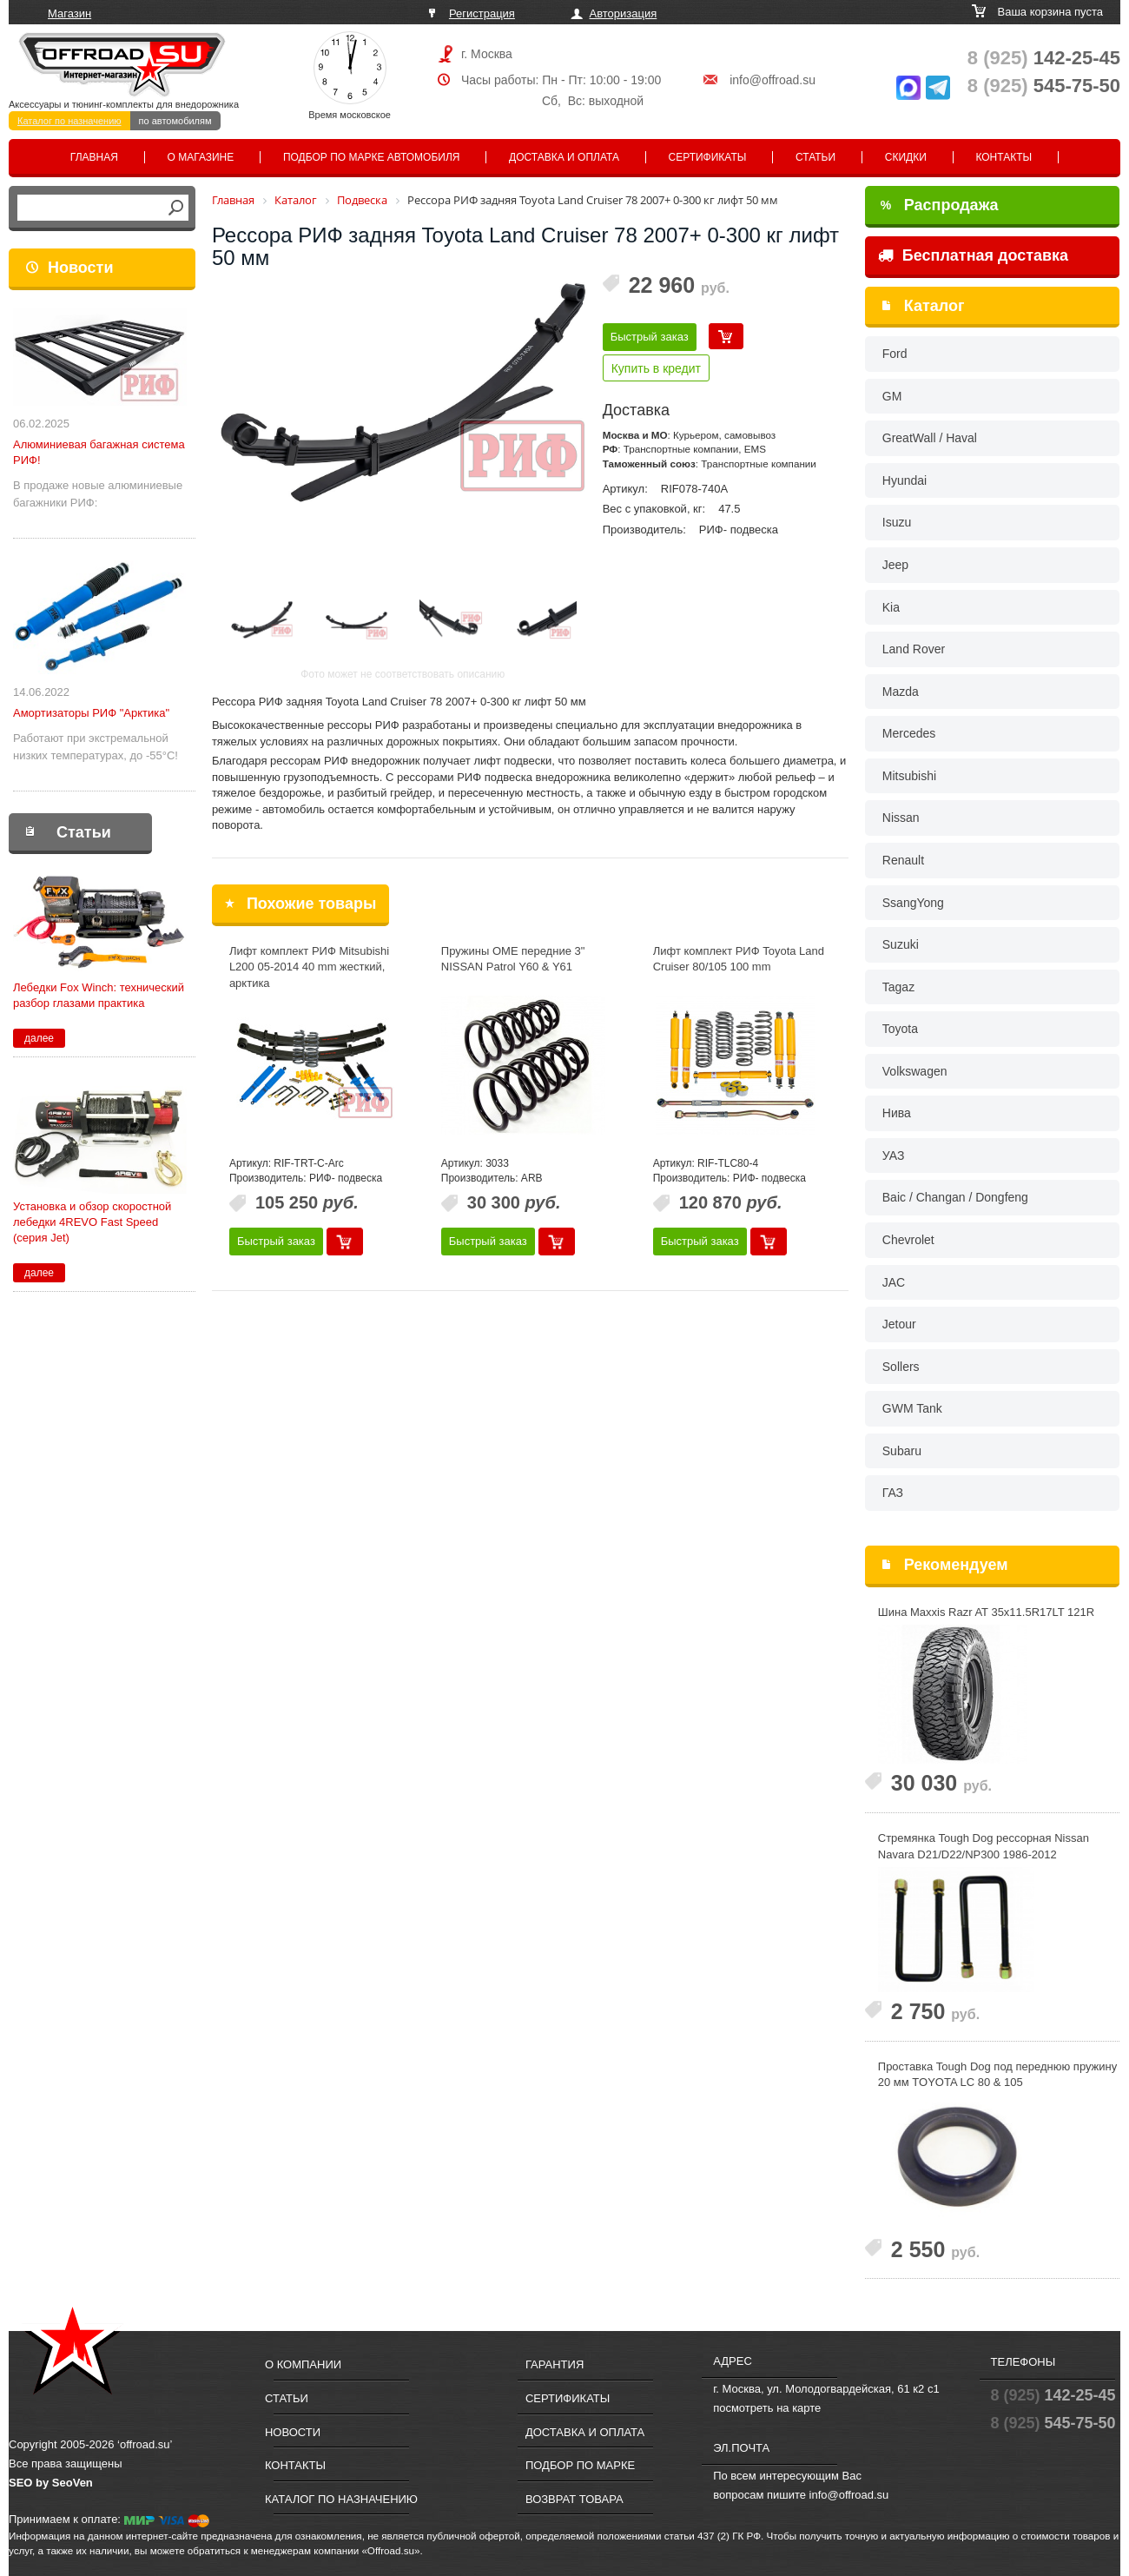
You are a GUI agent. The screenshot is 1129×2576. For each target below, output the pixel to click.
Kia (891, 607)
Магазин (69, 13)
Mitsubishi (909, 776)
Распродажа (940, 205)
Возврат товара (574, 2499)
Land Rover (913, 649)
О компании (303, 2364)
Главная (94, 157)
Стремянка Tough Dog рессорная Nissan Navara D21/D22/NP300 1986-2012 (983, 1846)
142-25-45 (1043, 58)
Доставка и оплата (564, 157)
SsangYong (913, 903)
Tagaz (898, 987)
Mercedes (908, 733)
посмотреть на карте (767, 2407)
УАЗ (893, 1155)
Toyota (900, 1029)
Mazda (900, 692)
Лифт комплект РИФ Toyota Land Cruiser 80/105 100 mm (738, 959)
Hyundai (904, 480)
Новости (80, 267)
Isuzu (896, 522)
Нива (896, 1113)
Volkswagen (914, 1071)
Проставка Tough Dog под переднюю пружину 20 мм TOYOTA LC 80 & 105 (997, 2074)
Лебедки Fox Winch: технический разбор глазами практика (98, 995)
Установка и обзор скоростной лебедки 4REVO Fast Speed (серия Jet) (92, 1222)
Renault (903, 860)
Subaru (901, 1451)
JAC (893, 1282)
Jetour (899, 1324)
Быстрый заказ (650, 336)
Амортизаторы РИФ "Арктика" (91, 712)
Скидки (906, 157)
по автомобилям (175, 121)
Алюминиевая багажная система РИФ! (99, 452)
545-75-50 (1043, 85)
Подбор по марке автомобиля (371, 157)
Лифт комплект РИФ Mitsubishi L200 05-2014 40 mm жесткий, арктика (309, 967)
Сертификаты (708, 157)
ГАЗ (892, 1493)
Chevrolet (908, 1240)
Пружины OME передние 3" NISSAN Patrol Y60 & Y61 (513, 959)
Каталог (934, 306)
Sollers (901, 1367)
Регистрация (482, 13)
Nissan (901, 817)
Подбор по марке (580, 2465)
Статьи (815, 157)
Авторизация (623, 13)
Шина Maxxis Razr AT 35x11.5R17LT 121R (986, 1612)
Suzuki (900, 944)
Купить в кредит (656, 368)
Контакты (1003, 157)
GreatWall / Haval (929, 438)
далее (39, 1038)
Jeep (895, 565)
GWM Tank (912, 1408)
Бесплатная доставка (973, 255)
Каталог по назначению (69, 121)
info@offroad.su (772, 80)
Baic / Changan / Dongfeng (955, 1197)
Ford (895, 354)
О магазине (201, 157)
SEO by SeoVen (51, 2482)
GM (892, 396)
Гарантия (554, 2364)
